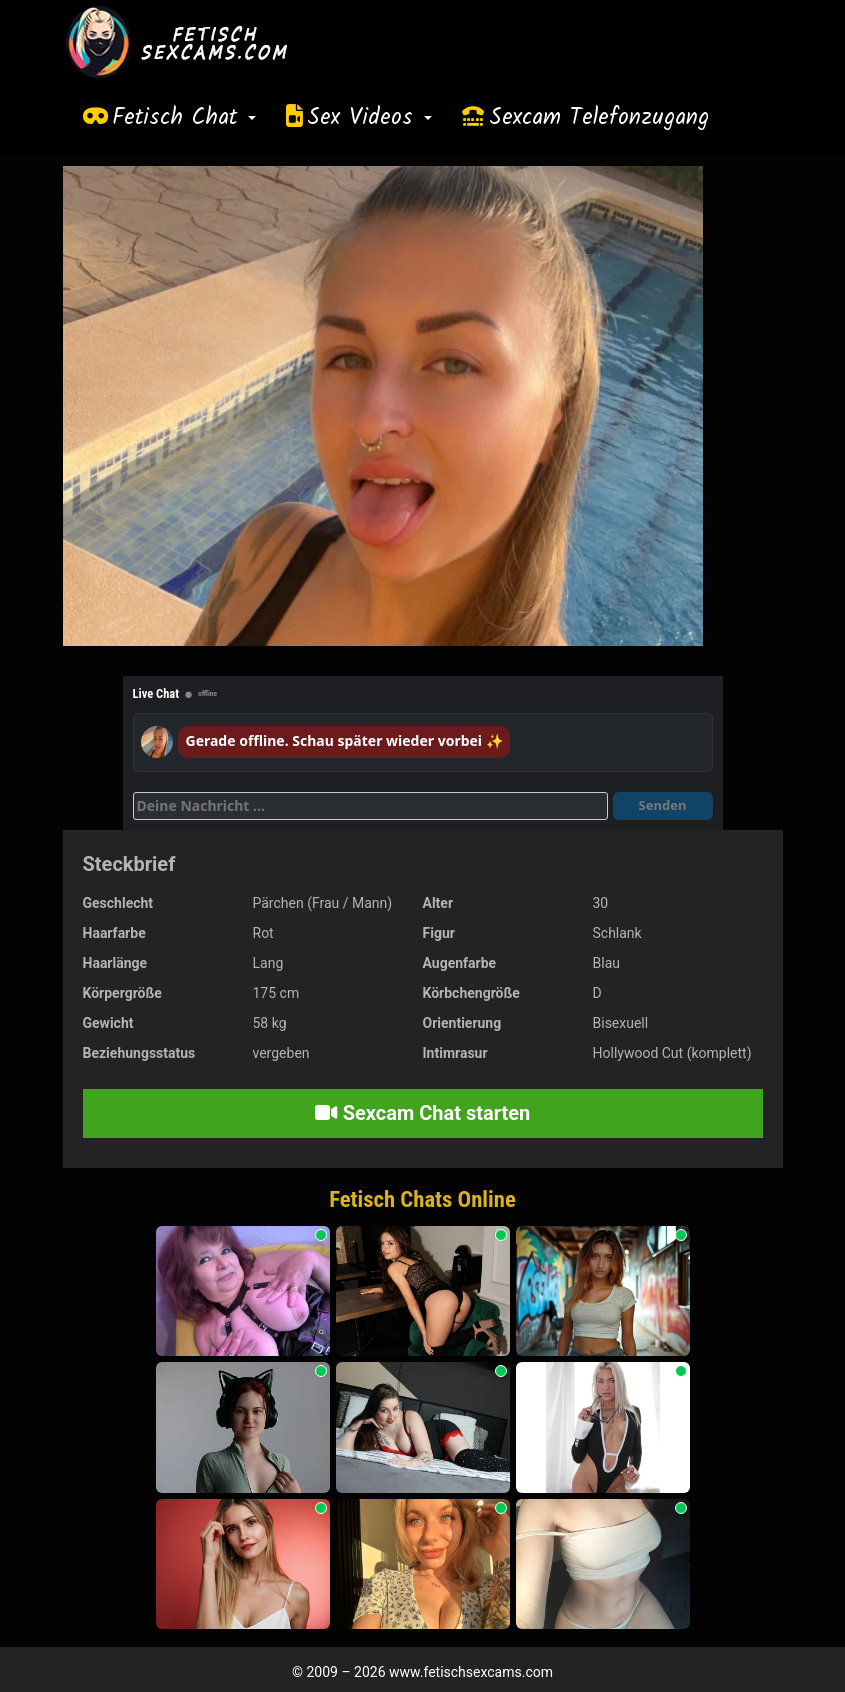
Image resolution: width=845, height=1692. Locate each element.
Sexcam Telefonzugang (599, 118)
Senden (663, 805)
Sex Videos (369, 118)
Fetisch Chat (184, 118)
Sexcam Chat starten (423, 1113)
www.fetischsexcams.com (471, 1672)
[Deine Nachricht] (370, 806)
